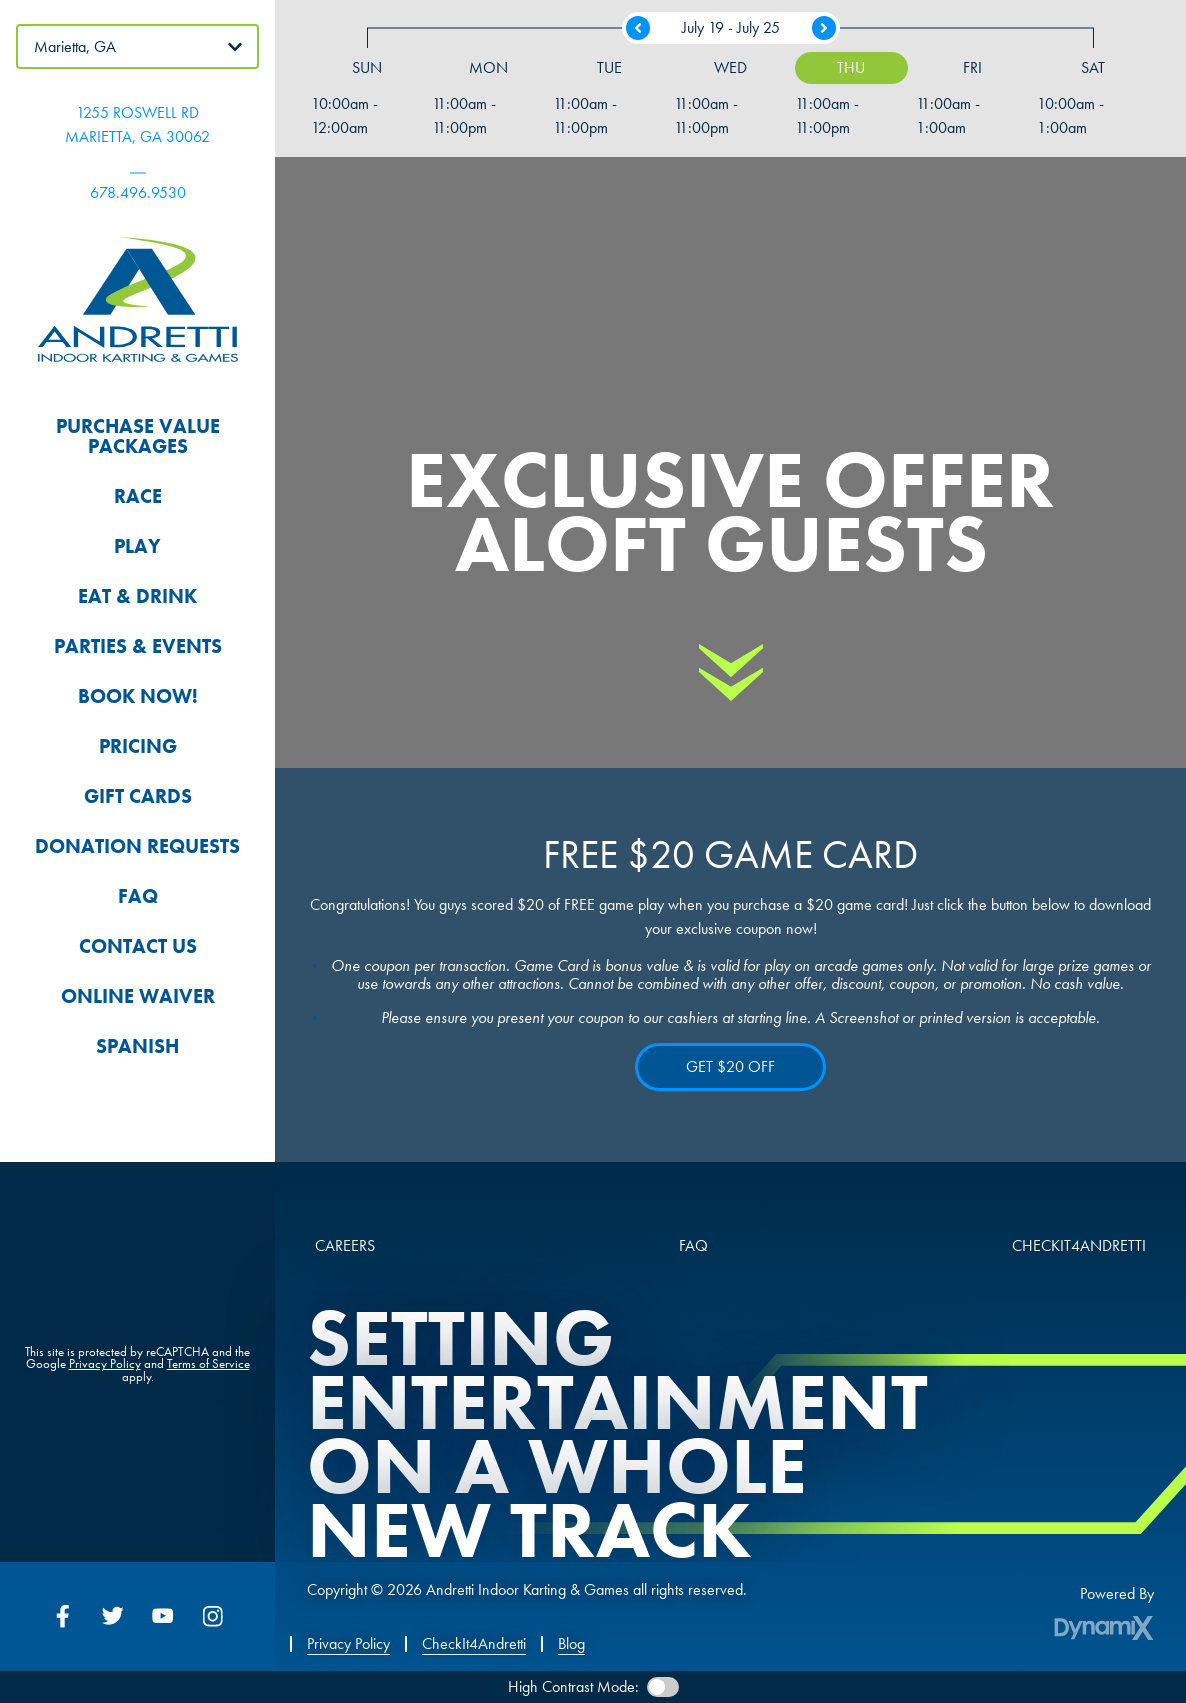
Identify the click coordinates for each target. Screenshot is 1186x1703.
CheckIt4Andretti (474, 1644)
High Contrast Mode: (573, 1686)
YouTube (163, 1616)
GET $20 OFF (730, 1066)
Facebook (63, 1616)
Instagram (213, 1616)
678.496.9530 (138, 192)
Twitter (113, 1616)
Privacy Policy (105, 1363)
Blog (571, 1644)
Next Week (824, 32)
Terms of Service (208, 1363)
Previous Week (638, 32)
